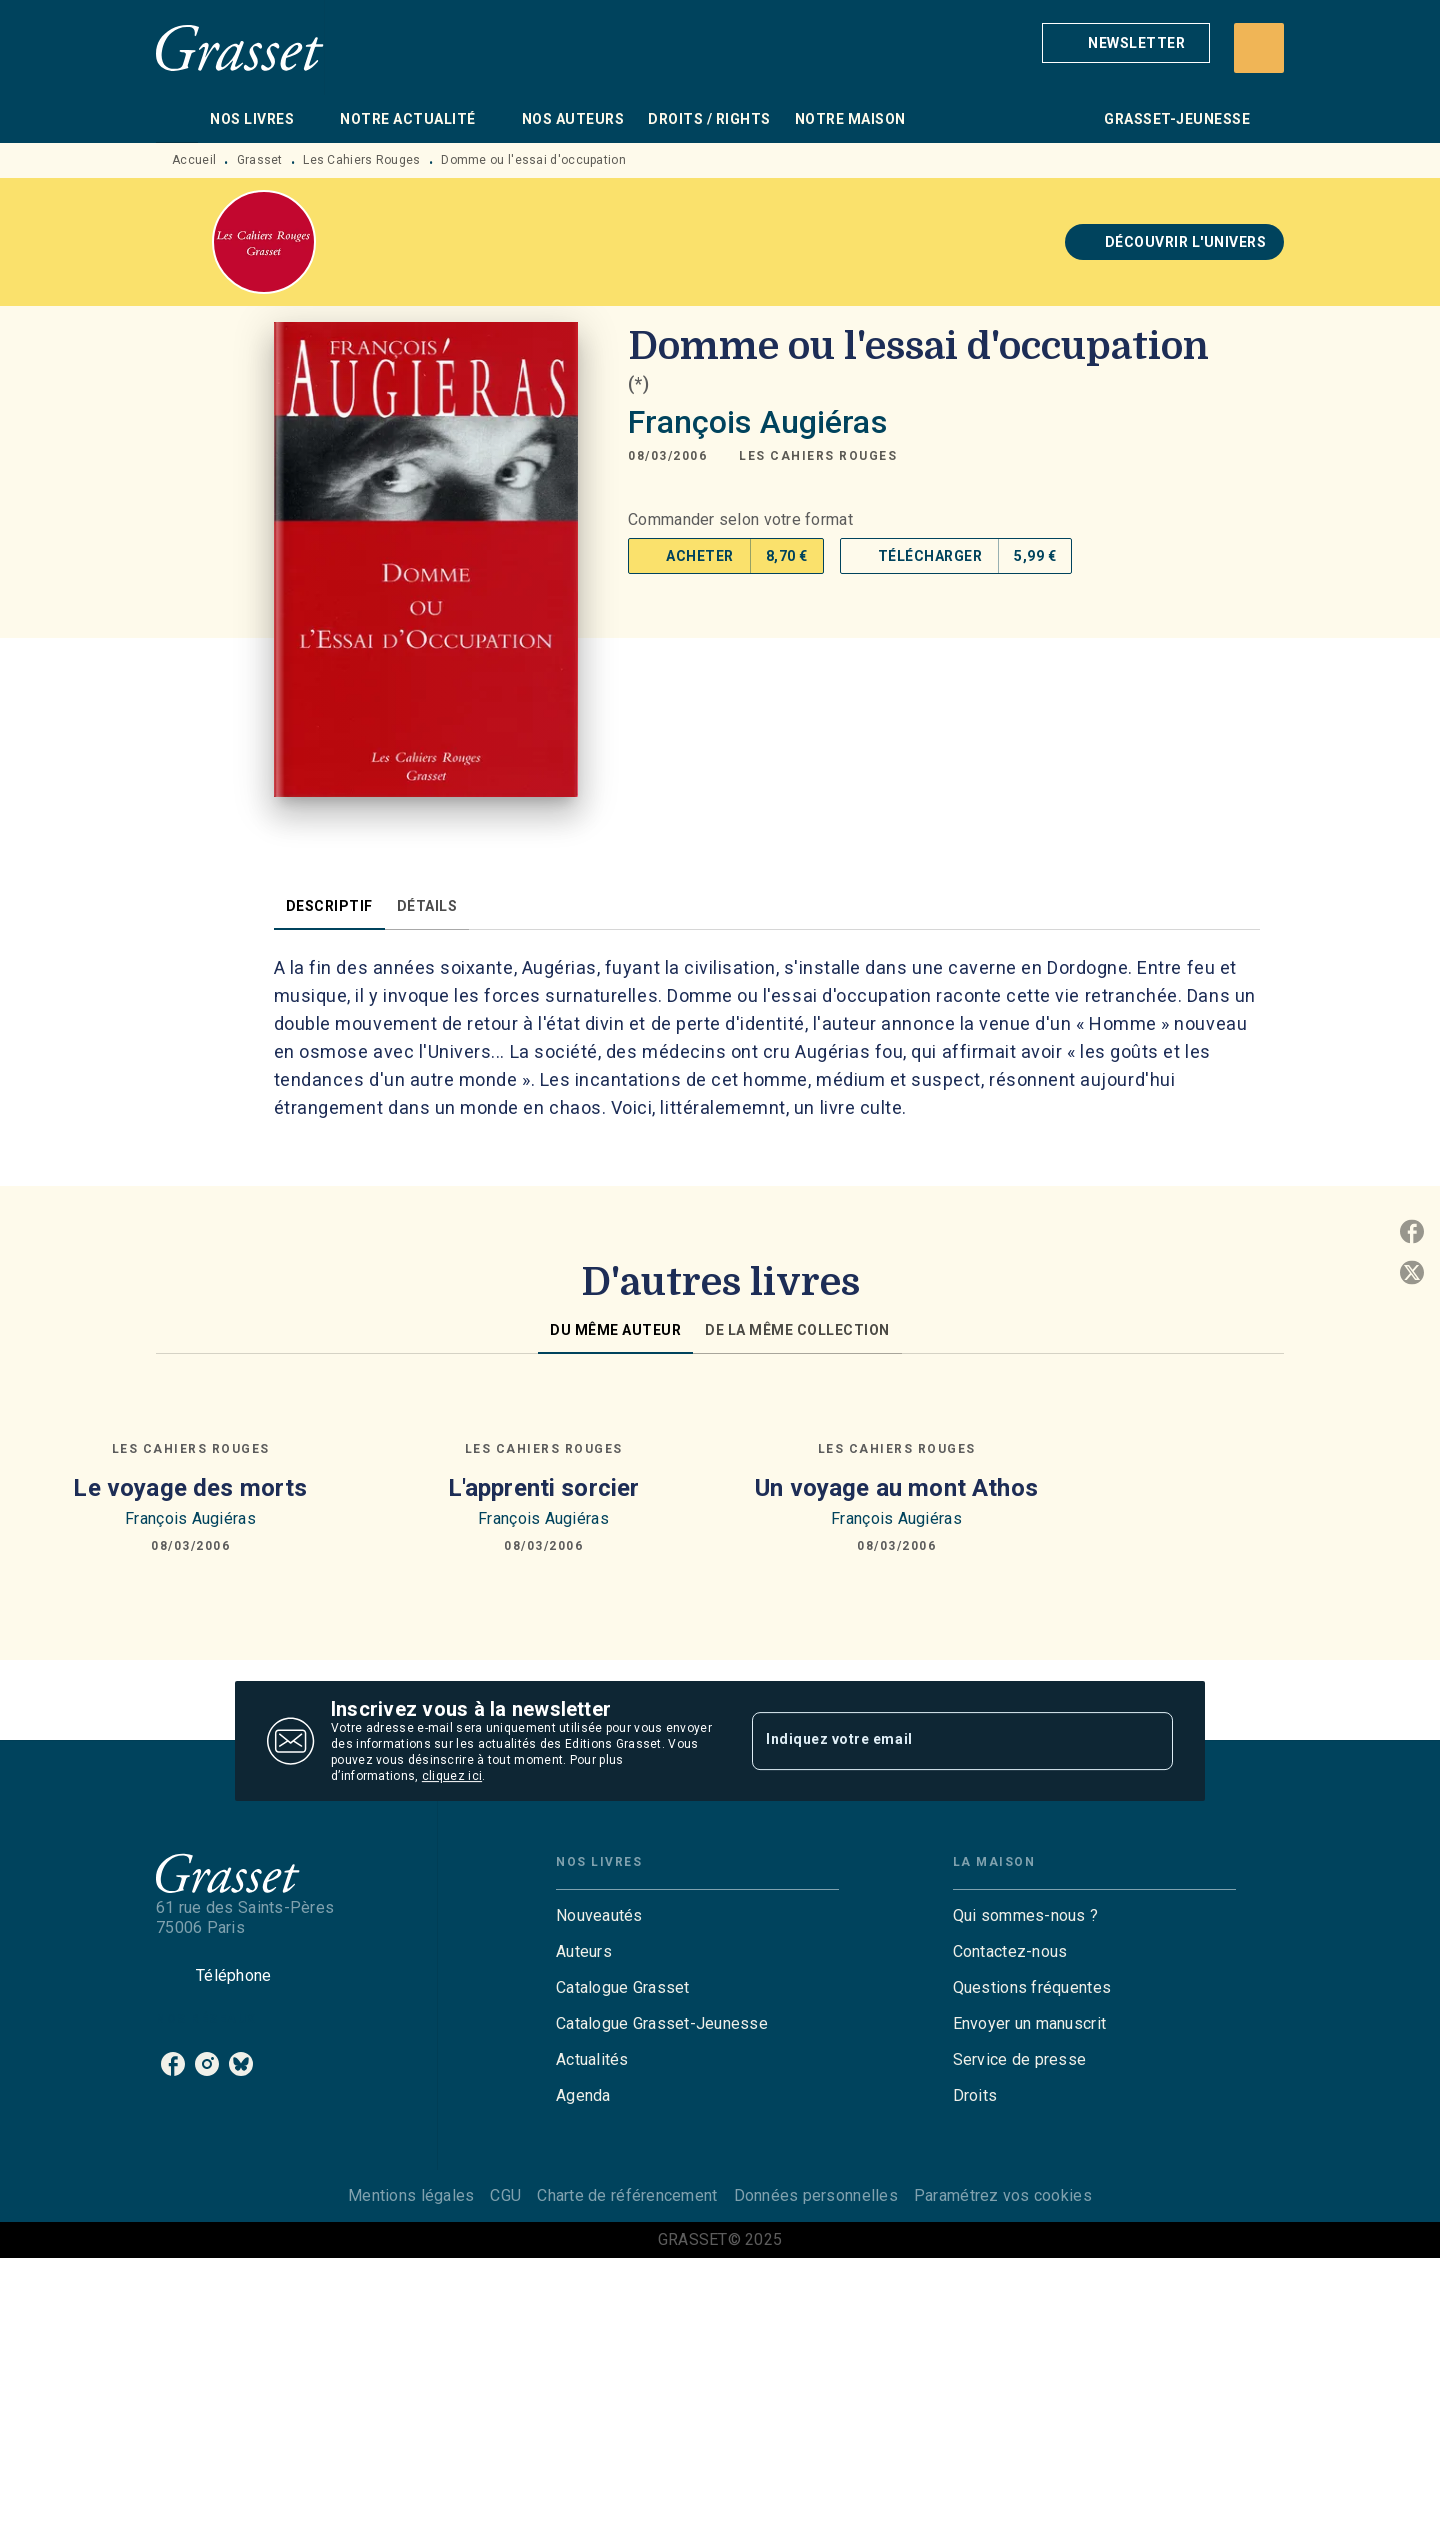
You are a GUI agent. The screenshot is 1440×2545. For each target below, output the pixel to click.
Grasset (260, 160)
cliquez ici (452, 1776)
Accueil (194, 160)
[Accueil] (240, 47)
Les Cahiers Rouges (361, 160)
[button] (1126, 43)
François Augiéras (757, 422)
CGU (505, 2195)
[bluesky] (241, 2064)
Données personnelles (816, 2195)
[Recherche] (1259, 48)
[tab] (177, 119)
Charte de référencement (627, 2195)
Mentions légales (411, 2195)
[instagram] (207, 2064)
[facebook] (173, 2064)
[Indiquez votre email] (937, 1741)
